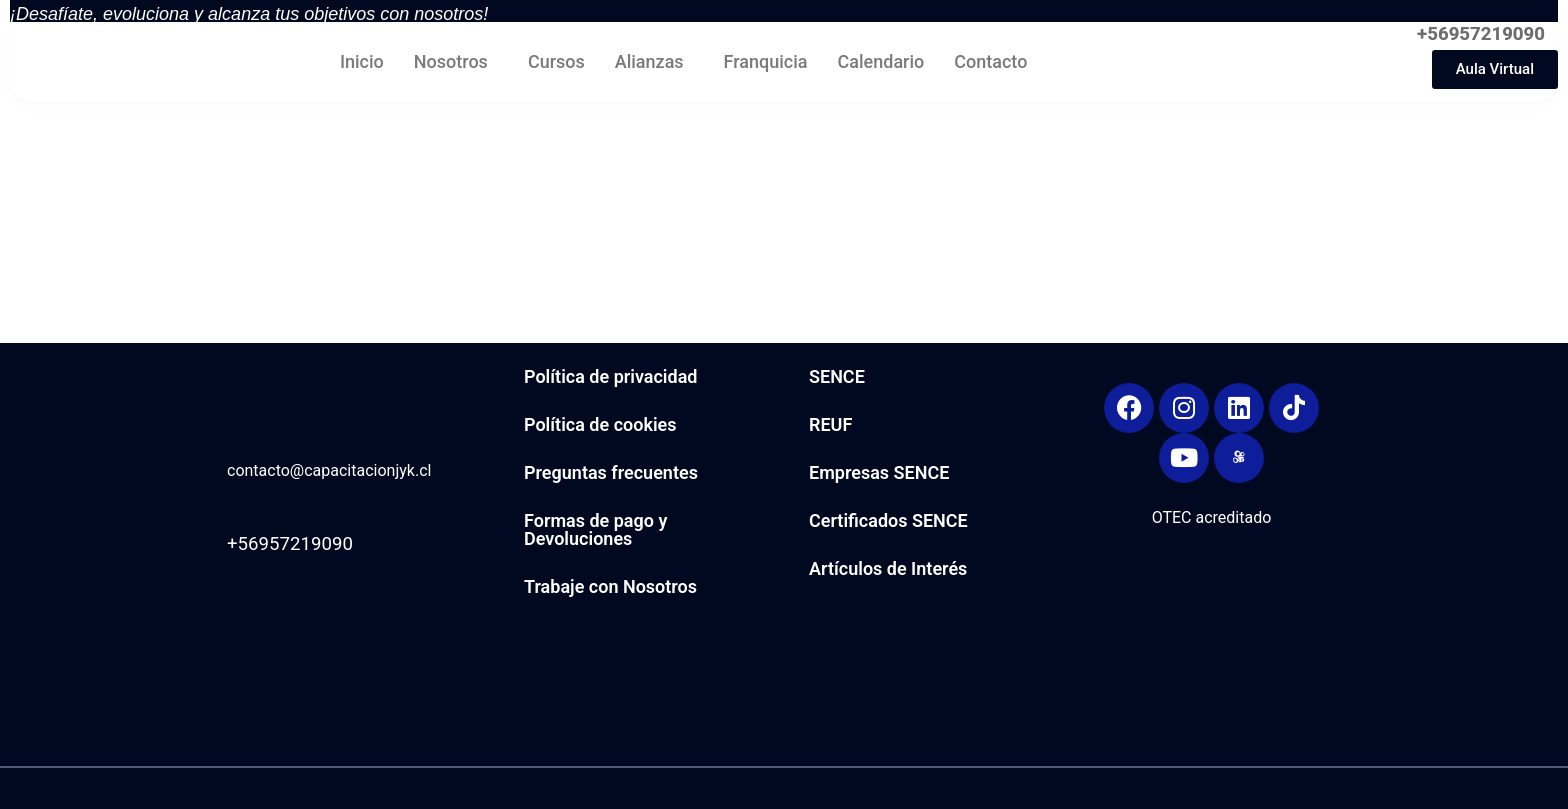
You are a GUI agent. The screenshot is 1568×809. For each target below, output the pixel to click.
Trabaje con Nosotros (610, 586)
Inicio (362, 61)
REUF (830, 424)
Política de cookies (600, 424)
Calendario (881, 61)
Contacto (990, 61)
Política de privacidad (610, 376)
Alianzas (649, 61)
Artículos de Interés (888, 568)
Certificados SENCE (888, 520)
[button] (456, 61)
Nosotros (451, 61)
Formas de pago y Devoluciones (595, 529)
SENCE (837, 376)
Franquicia (766, 61)
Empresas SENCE (879, 472)
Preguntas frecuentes (611, 472)
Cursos (556, 61)
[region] (1308, 157)
